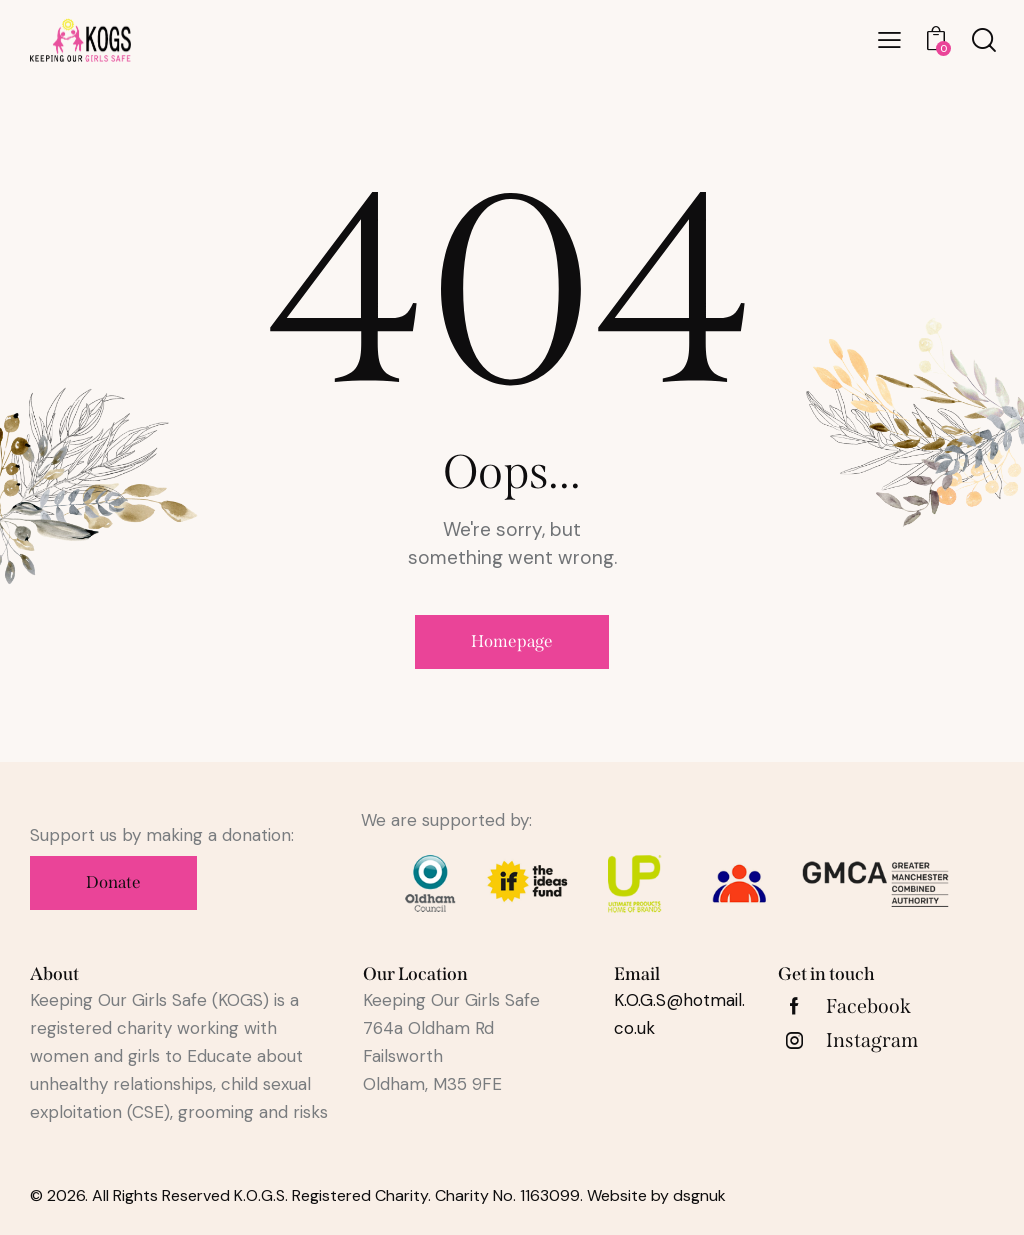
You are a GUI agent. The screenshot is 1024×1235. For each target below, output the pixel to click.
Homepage (512, 641)
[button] (889, 40)
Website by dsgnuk (656, 1195)
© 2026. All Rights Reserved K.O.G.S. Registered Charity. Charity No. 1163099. (308, 1195)
